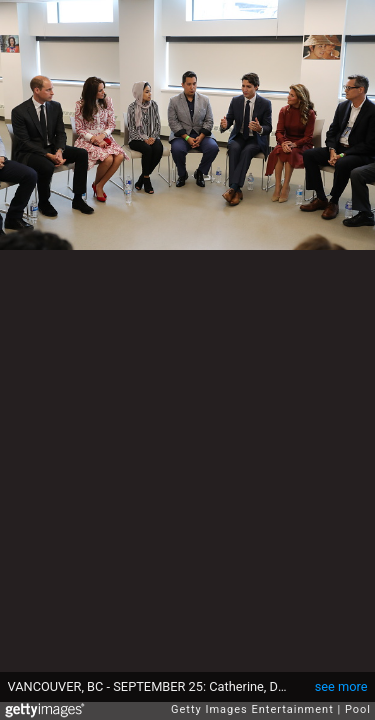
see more (341, 686)
